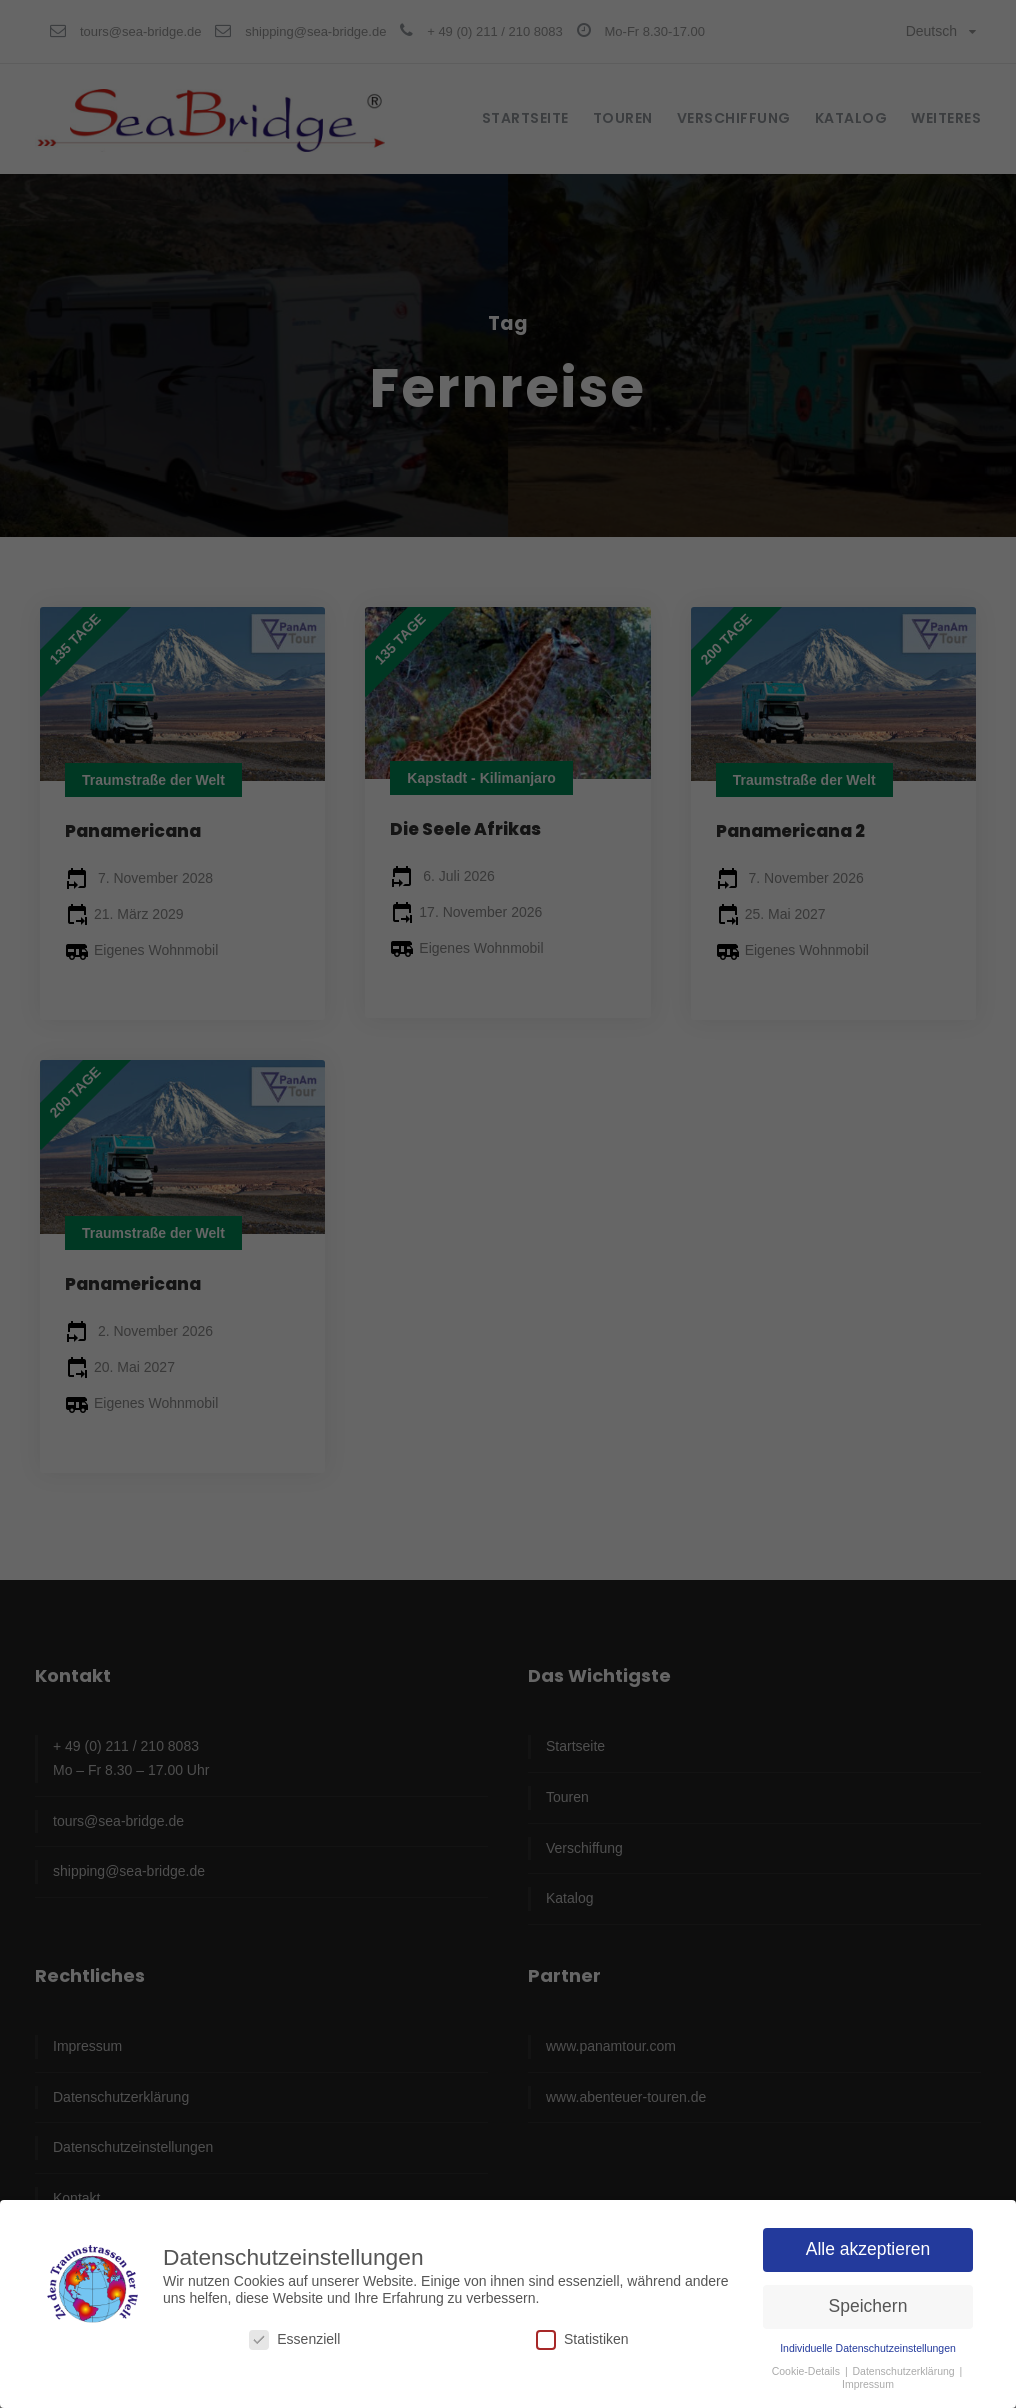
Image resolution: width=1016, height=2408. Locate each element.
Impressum (868, 2382)
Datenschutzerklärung (905, 2369)
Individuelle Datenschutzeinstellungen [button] (868, 2346)
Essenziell (294, 2337)
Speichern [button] (868, 2304)
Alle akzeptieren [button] (868, 2247)
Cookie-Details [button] (807, 2369)
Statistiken (582, 2337)
